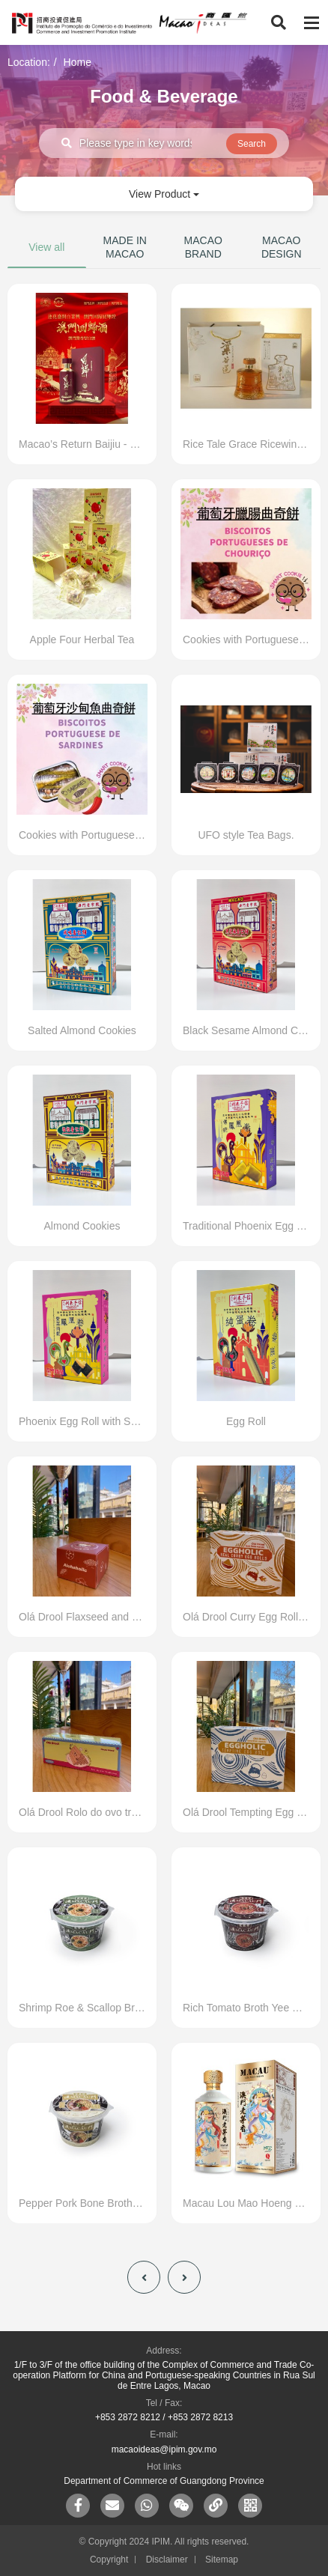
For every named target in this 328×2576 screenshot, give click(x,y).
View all (46, 247)
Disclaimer (167, 2559)
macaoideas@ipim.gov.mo (164, 2449)
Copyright (109, 2559)
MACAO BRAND (203, 247)
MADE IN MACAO (125, 247)
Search (251, 144)
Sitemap (221, 2559)
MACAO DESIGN (281, 247)
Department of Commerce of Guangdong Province (164, 2481)
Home (77, 62)
